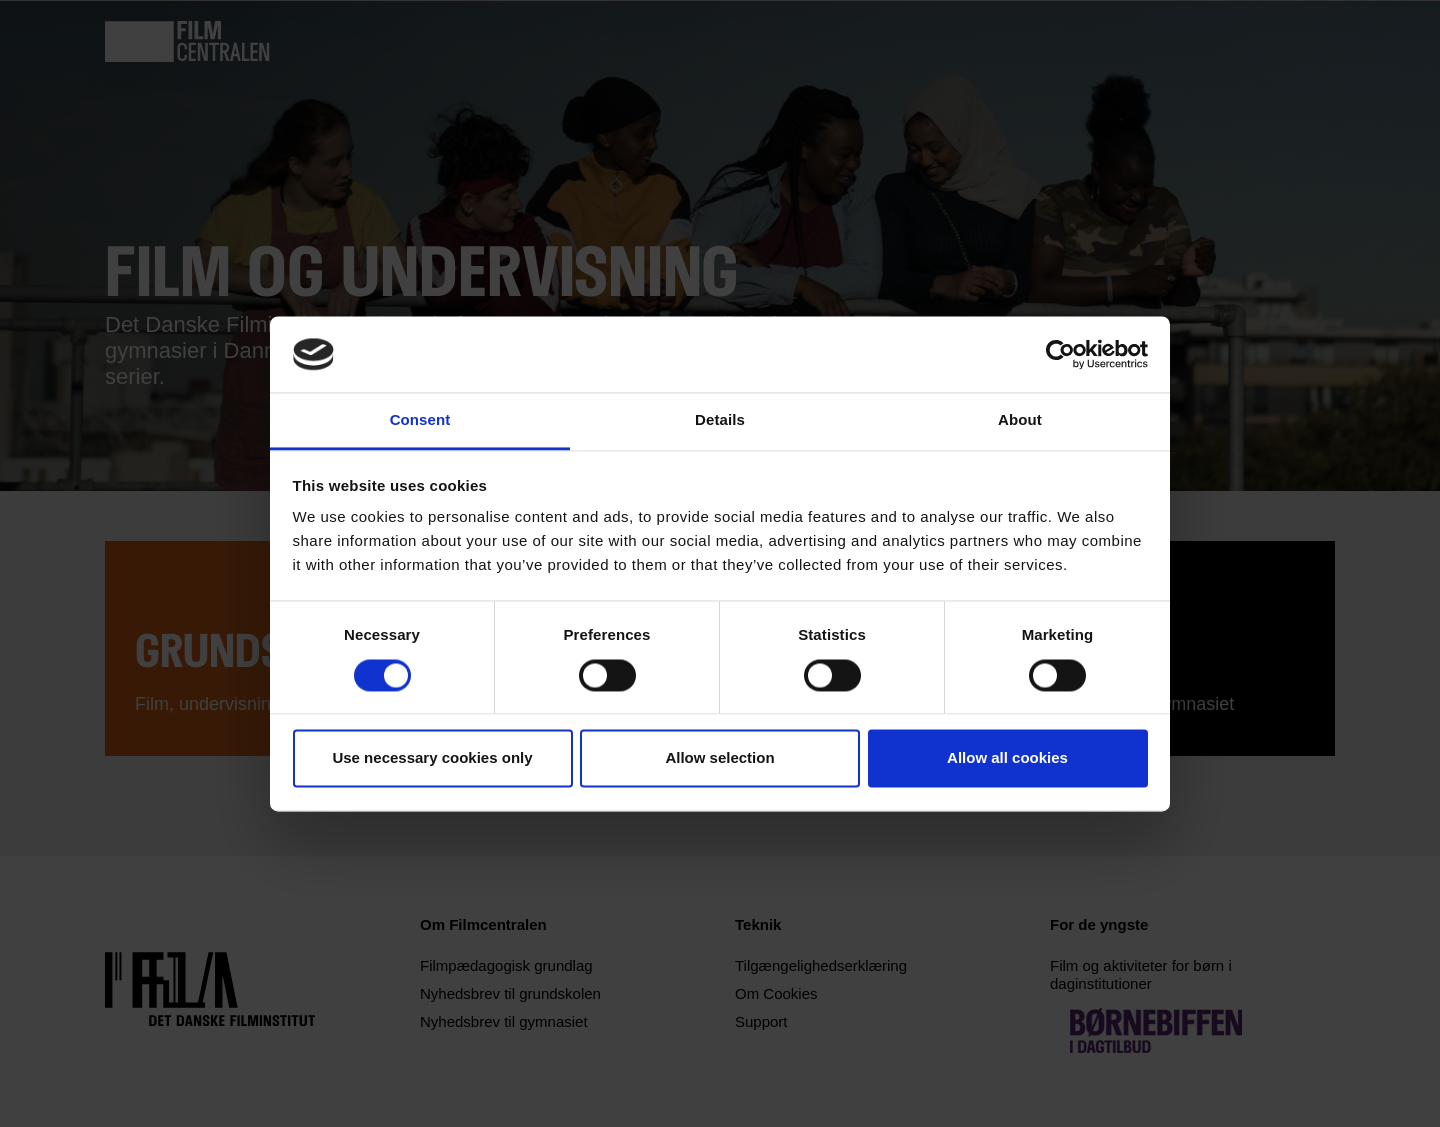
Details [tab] (720, 420)
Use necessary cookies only (432, 758)
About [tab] (1020, 420)
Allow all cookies (1007, 758)
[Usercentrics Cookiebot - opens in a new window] (1060, 354)
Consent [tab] (420, 420)
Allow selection (719, 758)
